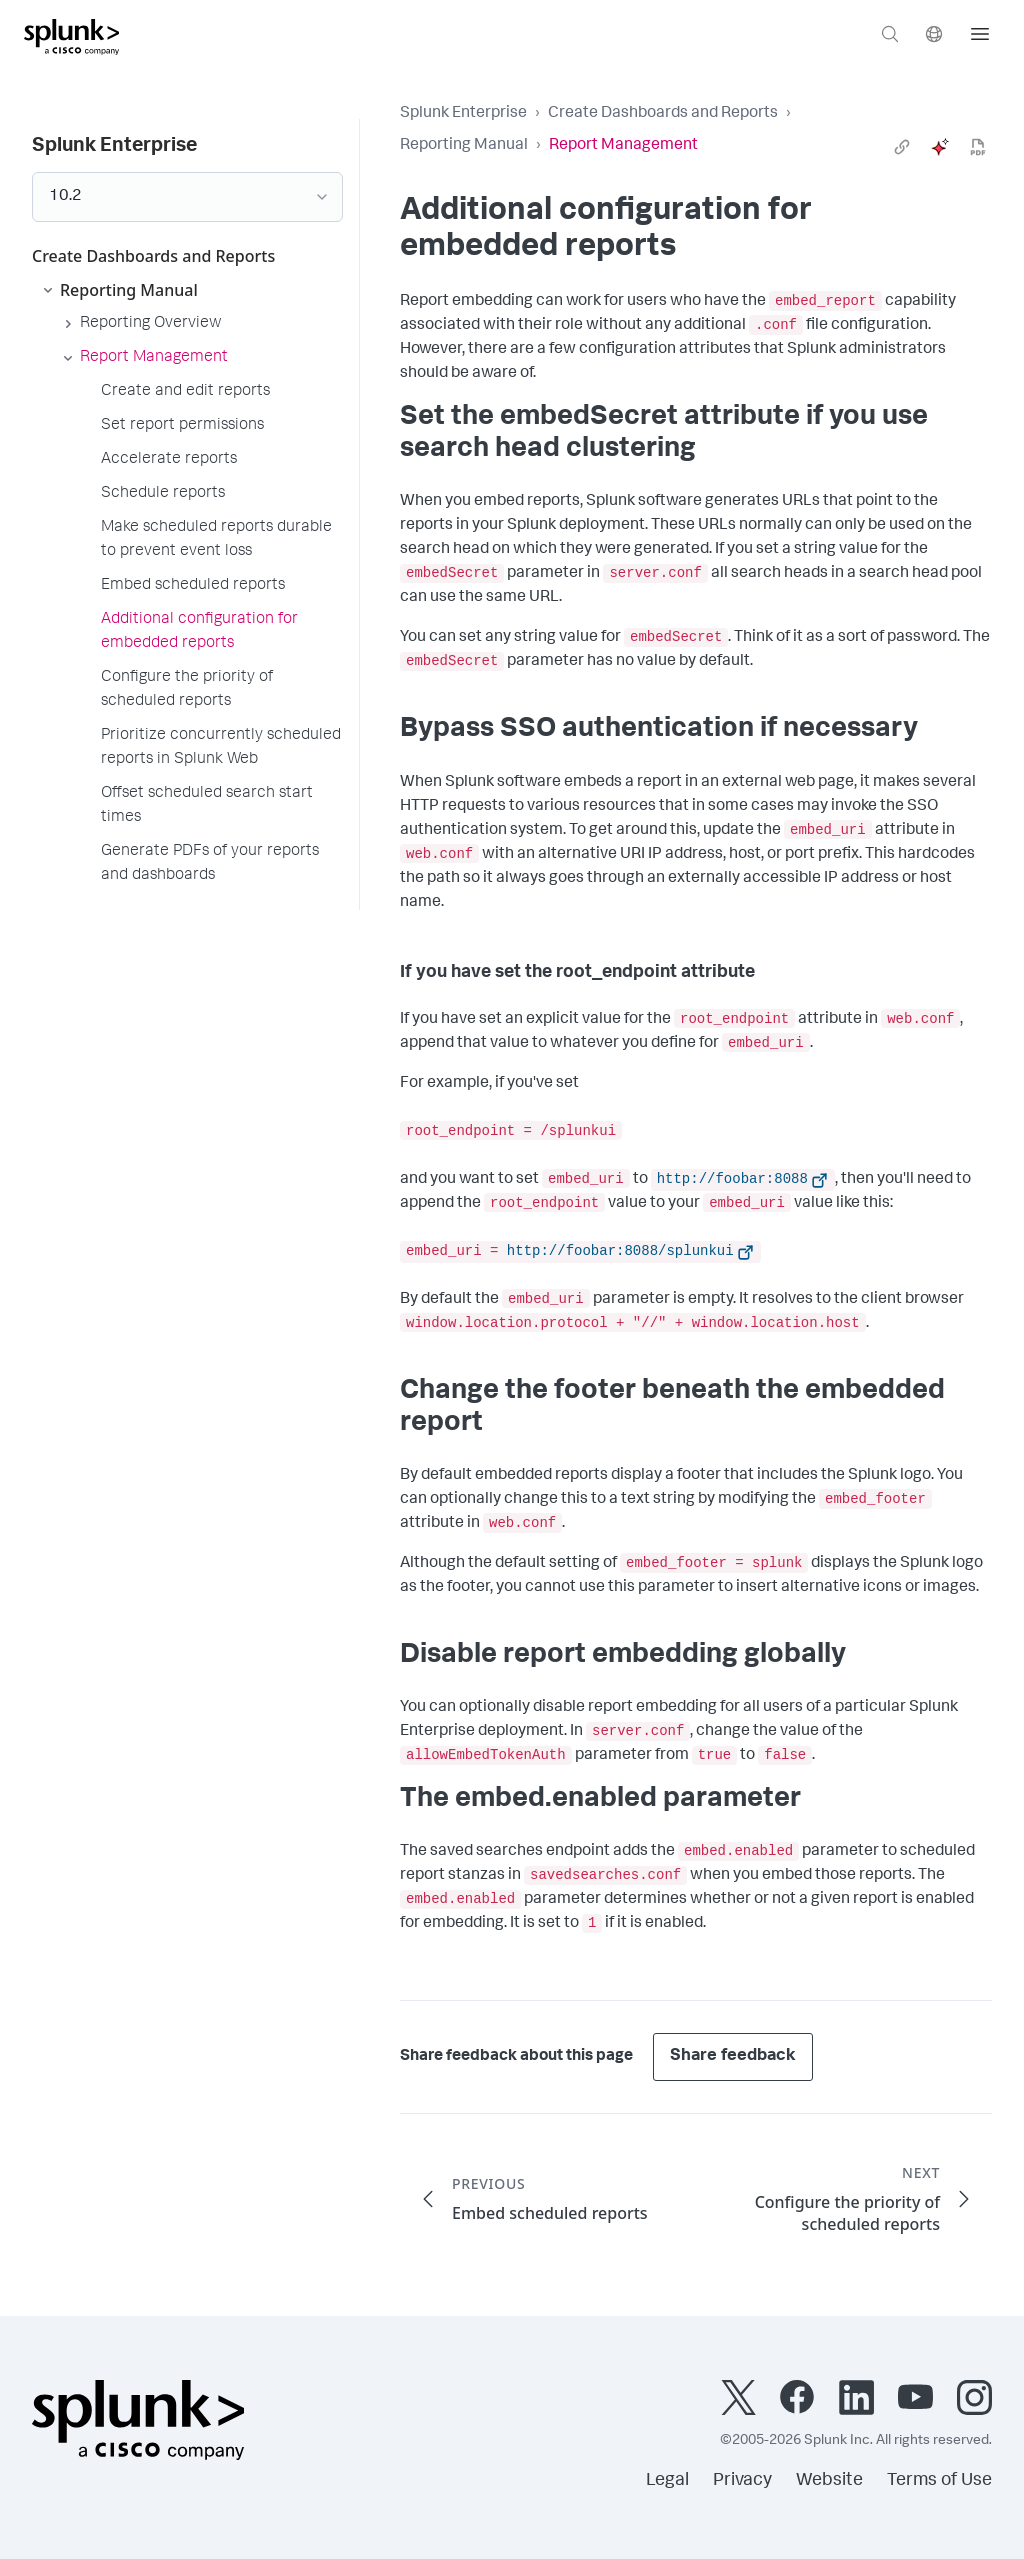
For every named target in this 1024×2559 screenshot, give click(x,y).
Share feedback (733, 2056)
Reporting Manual (464, 146)
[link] (902, 147)
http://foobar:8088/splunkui (620, 1251)
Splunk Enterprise (463, 114)
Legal (667, 2481)
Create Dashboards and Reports (663, 114)
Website (829, 2481)
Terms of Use (939, 2481)
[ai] (940, 147)
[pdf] (978, 147)
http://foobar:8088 (732, 1179)
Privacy (742, 2481)
